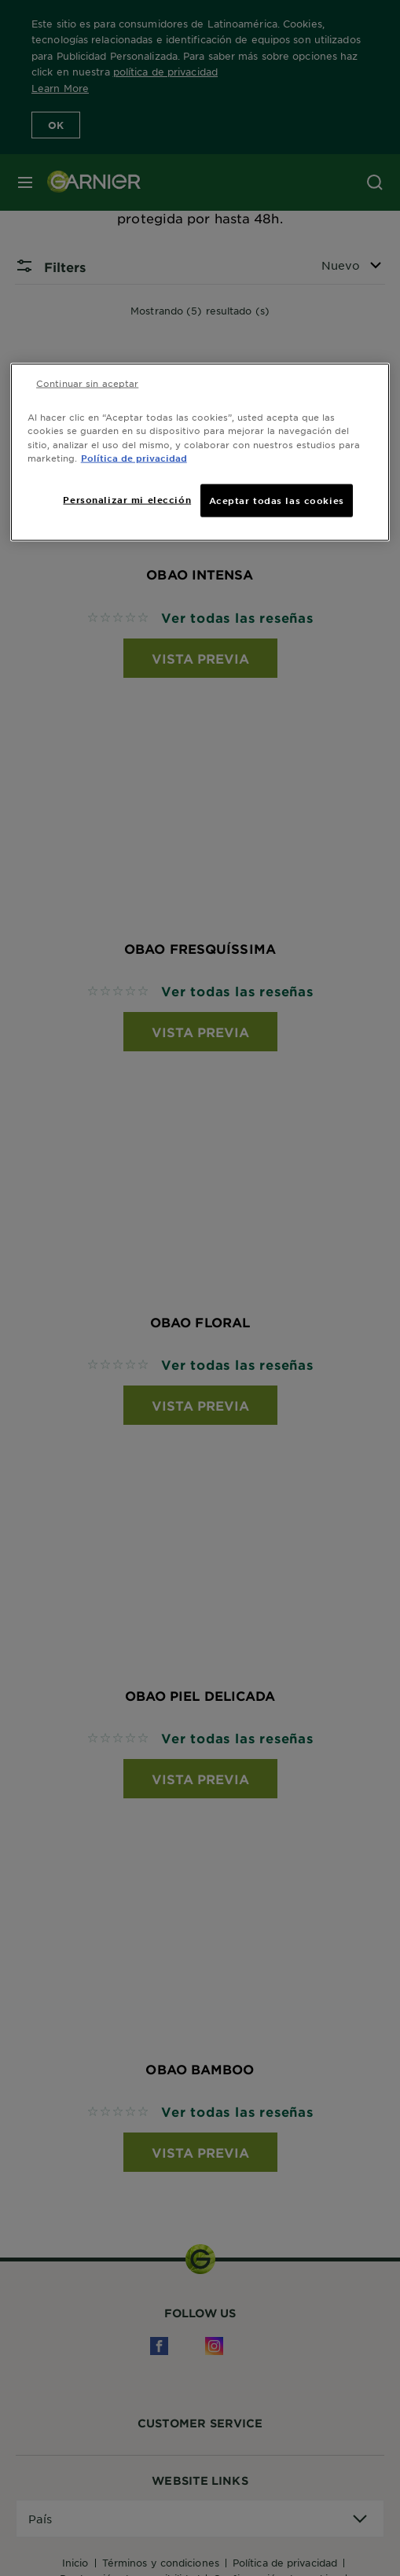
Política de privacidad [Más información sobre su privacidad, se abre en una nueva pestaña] (134, 456)
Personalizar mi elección (127, 498)
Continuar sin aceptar (87, 382)
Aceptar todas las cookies (276, 499)
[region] (200, 452)
